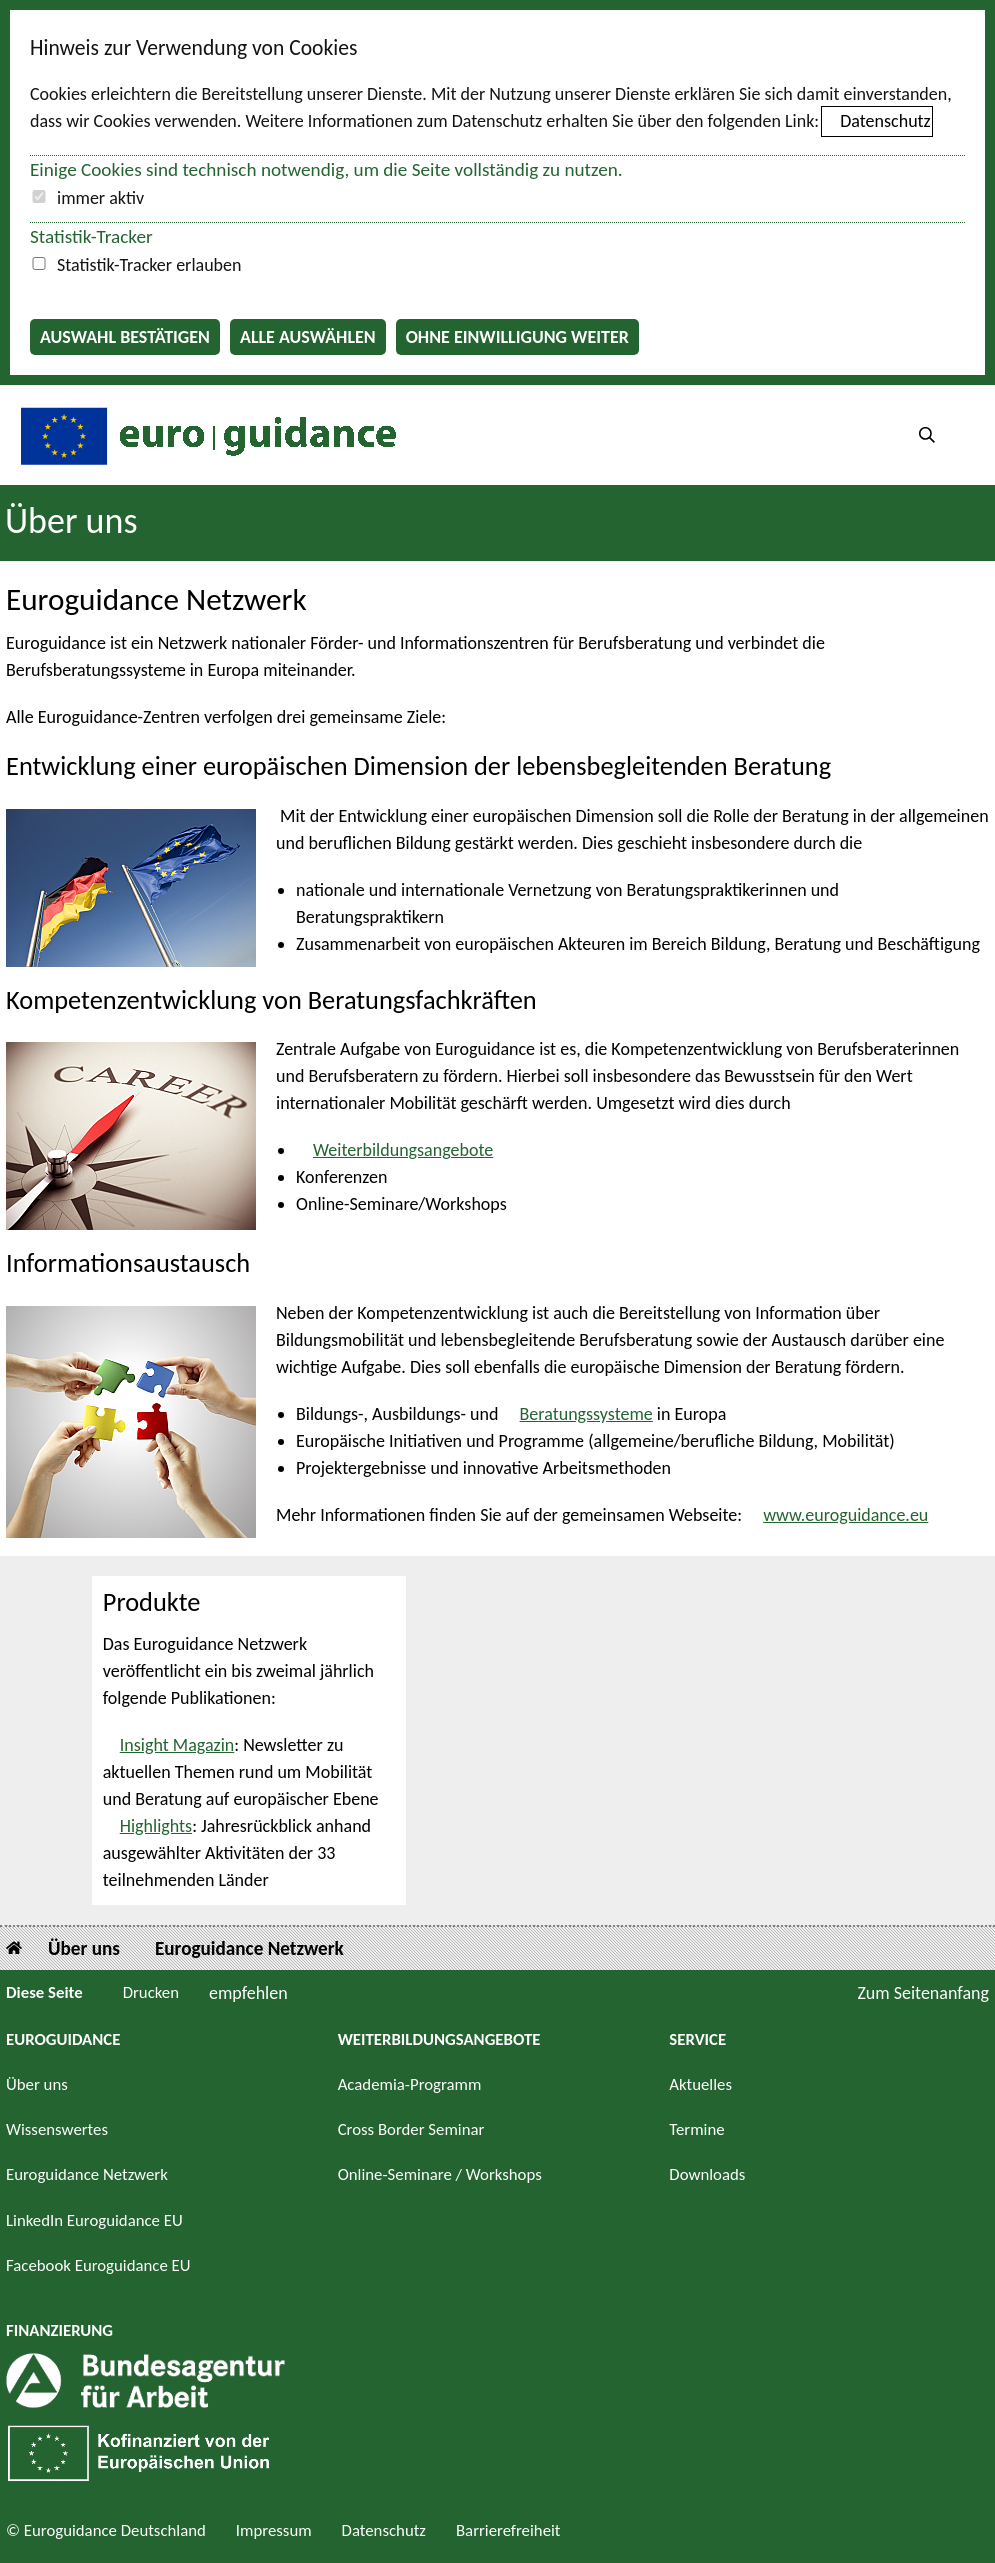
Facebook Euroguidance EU (98, 2265)
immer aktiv (100, 198)
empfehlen (248, 1993)
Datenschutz (885, 121)
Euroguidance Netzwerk (249, 1948)
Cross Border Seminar (411, 2129)
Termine (696, 2129)
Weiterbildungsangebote (403, 1150)
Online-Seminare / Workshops (440, 2174)
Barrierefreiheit (508, 2530)
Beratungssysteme (586, 1414)
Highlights (156, 1826)
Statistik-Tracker (91, 236)
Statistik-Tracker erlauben (149, 265)
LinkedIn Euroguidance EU (94, 2220)
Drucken (151, 1992)
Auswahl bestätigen (125, 337)
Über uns (71, 521)
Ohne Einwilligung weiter (517, 337)
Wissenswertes (57, 2129)
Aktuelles (700, 2084)
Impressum (274, 2530)
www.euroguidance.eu (845, 1515)
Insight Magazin (177, 1745)
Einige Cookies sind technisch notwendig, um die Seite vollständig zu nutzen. (326, 169)
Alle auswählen (308, 337)
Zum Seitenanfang (923, 1993)
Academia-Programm (410, 2084)
